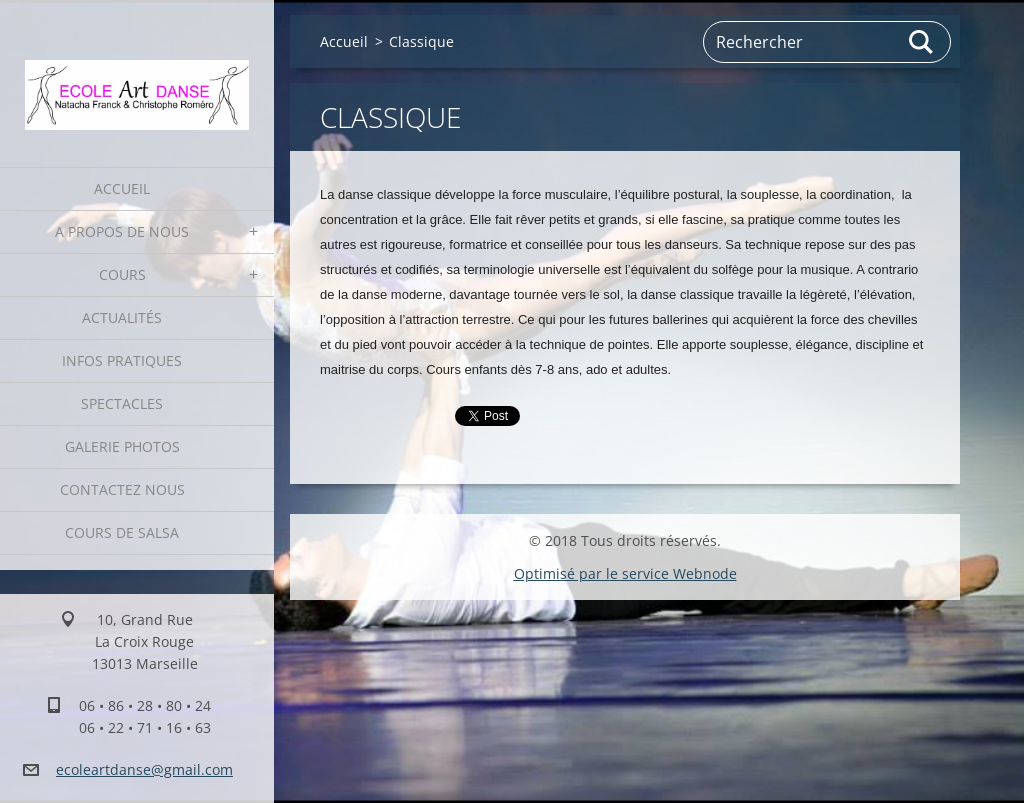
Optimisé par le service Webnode (625, 573)
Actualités (122, 317)
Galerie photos (122, 446)
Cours (122, 274)
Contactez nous (122, 489)
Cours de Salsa (122, 532)
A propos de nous (122, 231)
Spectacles (122, 403)
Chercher (922, 42)
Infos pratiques (122, 360)
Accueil (122, 188)
